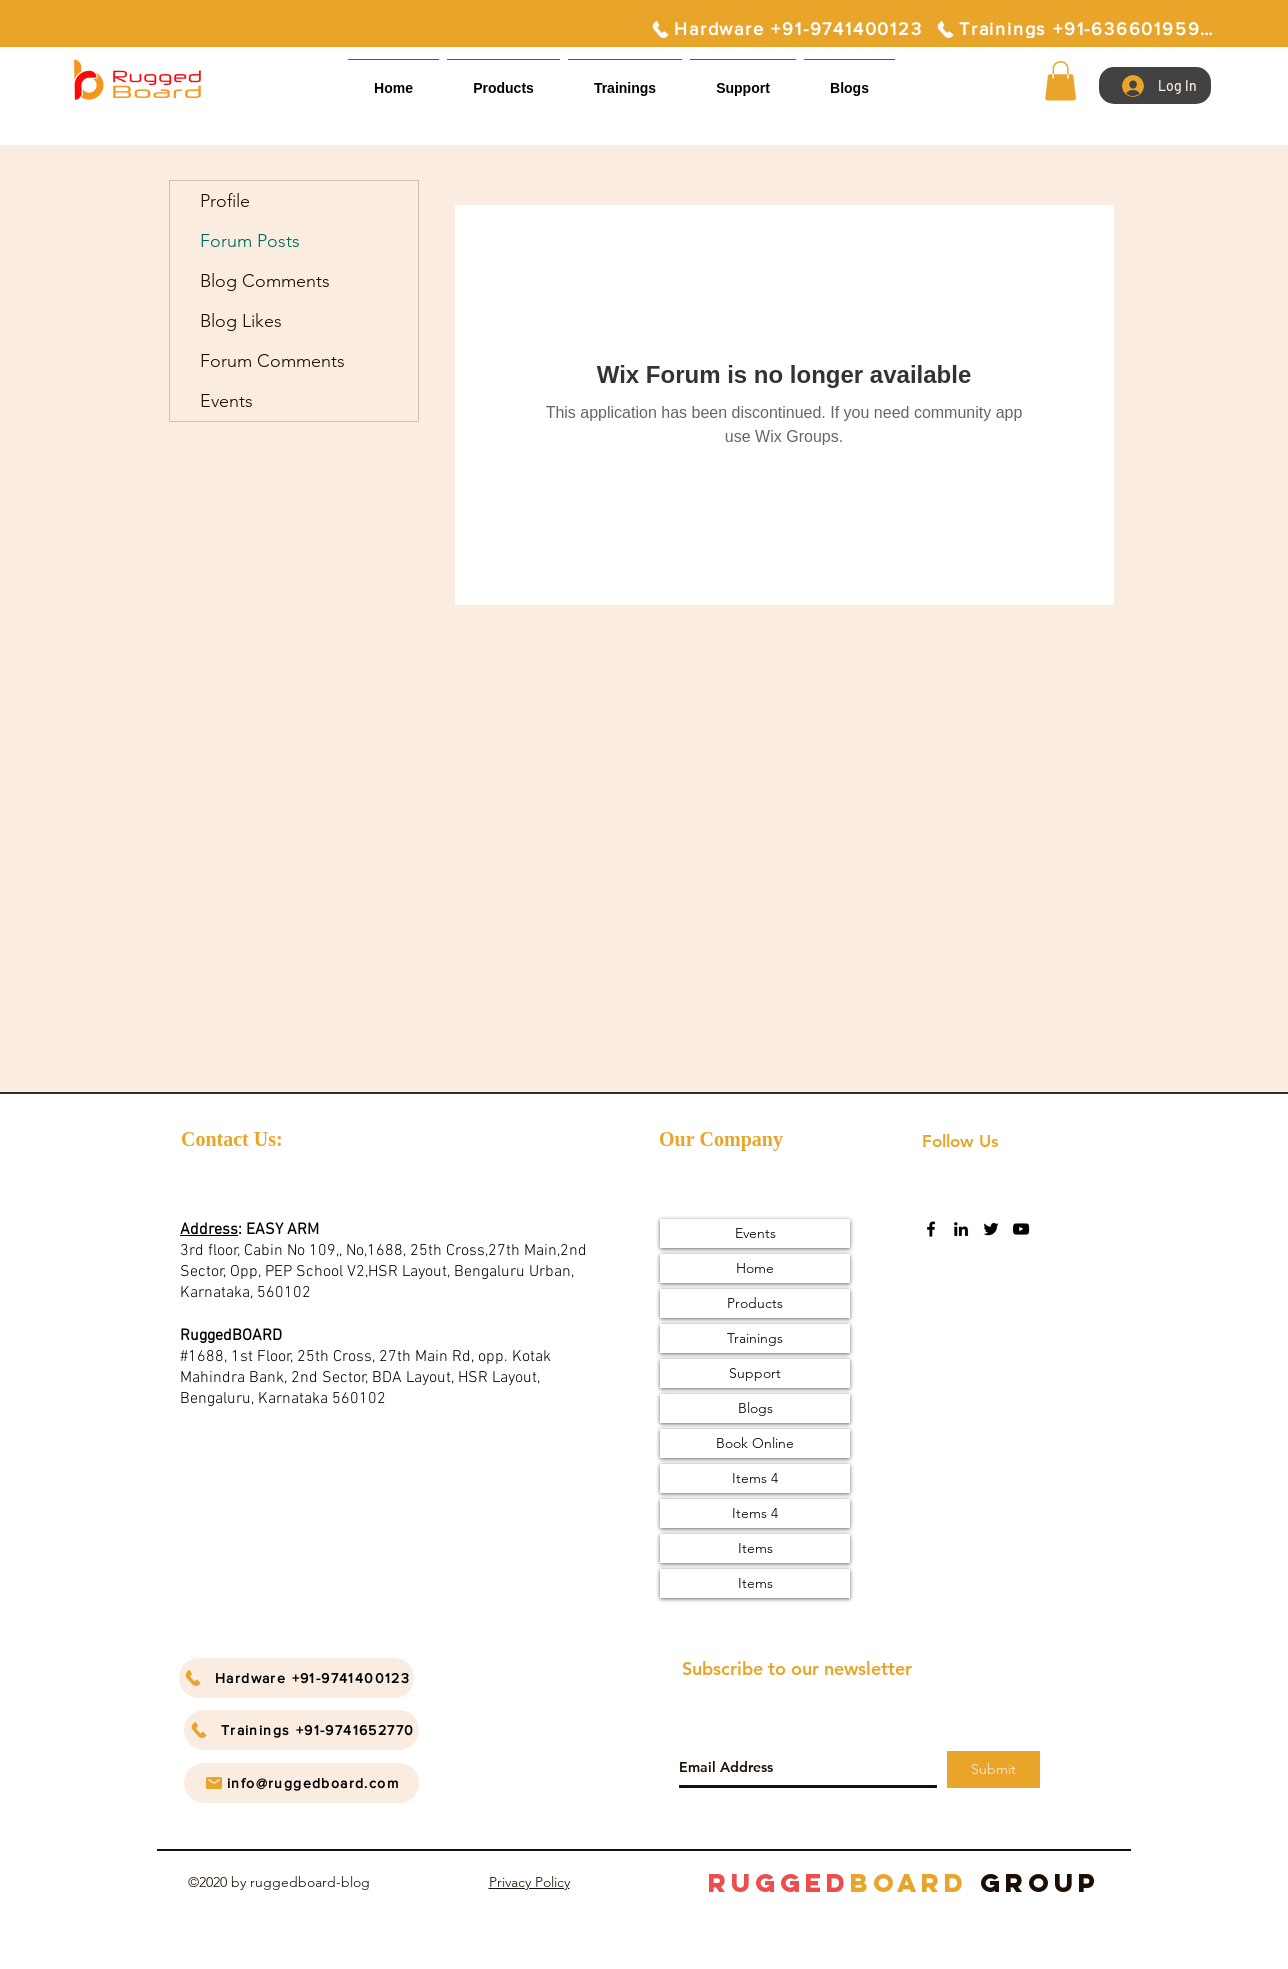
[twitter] (991, 1229)
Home (755, 1268)
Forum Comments (272, 361)
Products (755, 1303)
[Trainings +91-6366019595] (1074, 29)
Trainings (755, 1338)
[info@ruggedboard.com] (301, 1783)
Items (755, 1548)
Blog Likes (241, 321)
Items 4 (755, 1478)
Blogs (755, 1408)
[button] (743, 79)
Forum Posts (250, 241)
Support (755, 1373)
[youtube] (1021, 1229)
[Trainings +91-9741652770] (301, 1730)
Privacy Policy (529, 1882)
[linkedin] (961, 1229)
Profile (225, 201)
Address (209, 1230)
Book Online (755, 1443)
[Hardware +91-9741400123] (786, 29)
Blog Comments (265, 281)
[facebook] (931, 1229)
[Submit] (993, 1769)
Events (226, 401)
